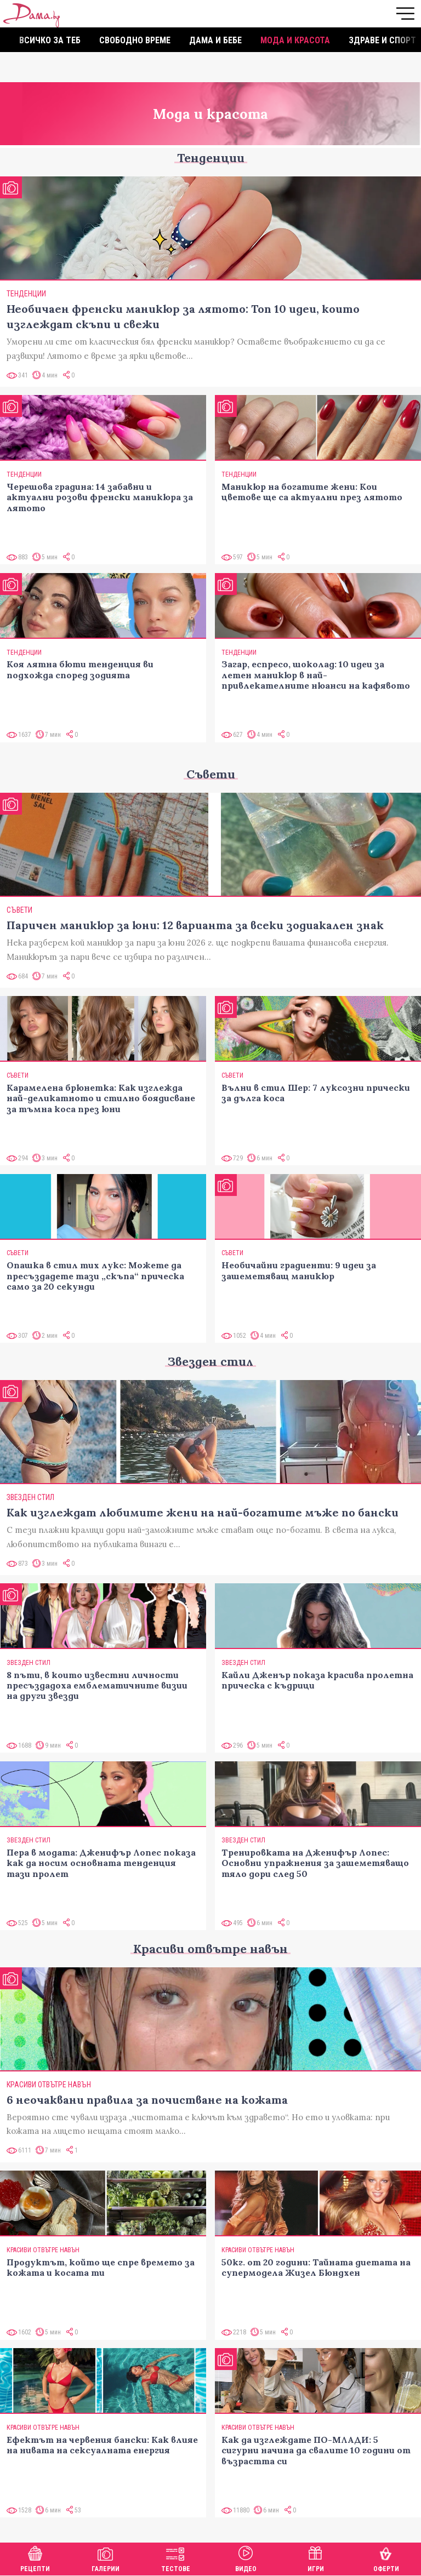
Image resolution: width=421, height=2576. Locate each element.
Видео (246, 2558)
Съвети (210, 774)
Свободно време (134, 40)
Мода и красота (295, 40)
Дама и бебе (215, 40)
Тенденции (210, 157)
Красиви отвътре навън (210, 1948)
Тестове (175, 2558)
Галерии (106, 2558)
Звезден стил (210, 1361)
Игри (315, 2558)
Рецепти (35, 2558)
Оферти (386, 2558)
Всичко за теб (50, 40)
